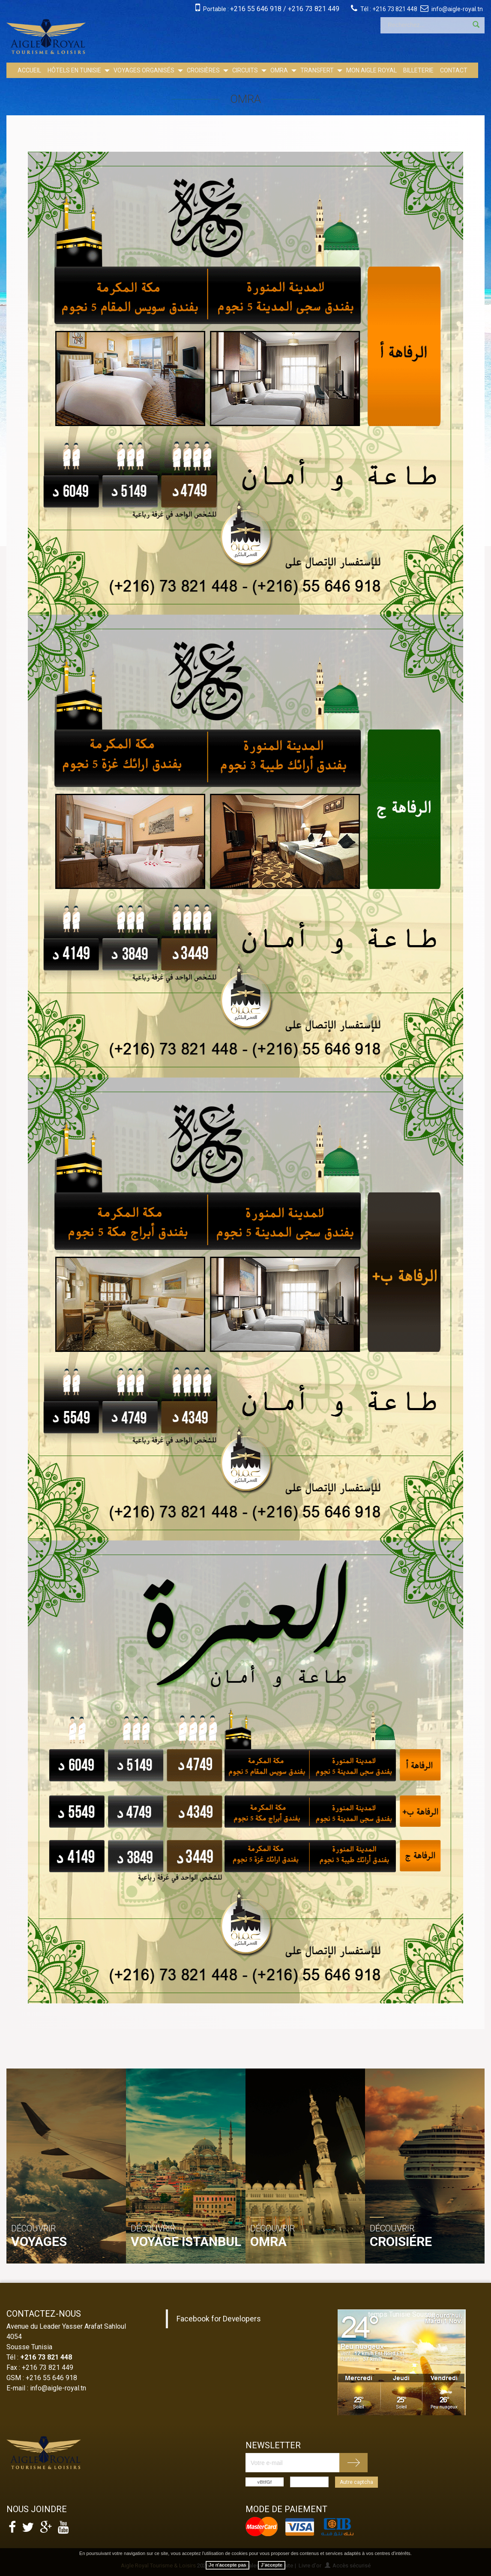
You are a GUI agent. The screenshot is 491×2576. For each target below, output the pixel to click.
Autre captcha (356, 2482)
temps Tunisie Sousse (401, 2314)
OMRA (279, 70)
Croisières (203, 70)
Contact (453, 70)
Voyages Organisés (144, 70)
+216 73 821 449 (313, 9)
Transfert (317, 70)
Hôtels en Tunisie (74, 70)
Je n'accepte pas (227, 2564)
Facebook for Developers (219, 2319)
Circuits (245, 70)
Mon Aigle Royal (371, 70)
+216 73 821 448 (394, 9)
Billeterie (418, 70)
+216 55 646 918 (255, 9)
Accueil (29, 70)
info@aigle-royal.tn (457, 9)
